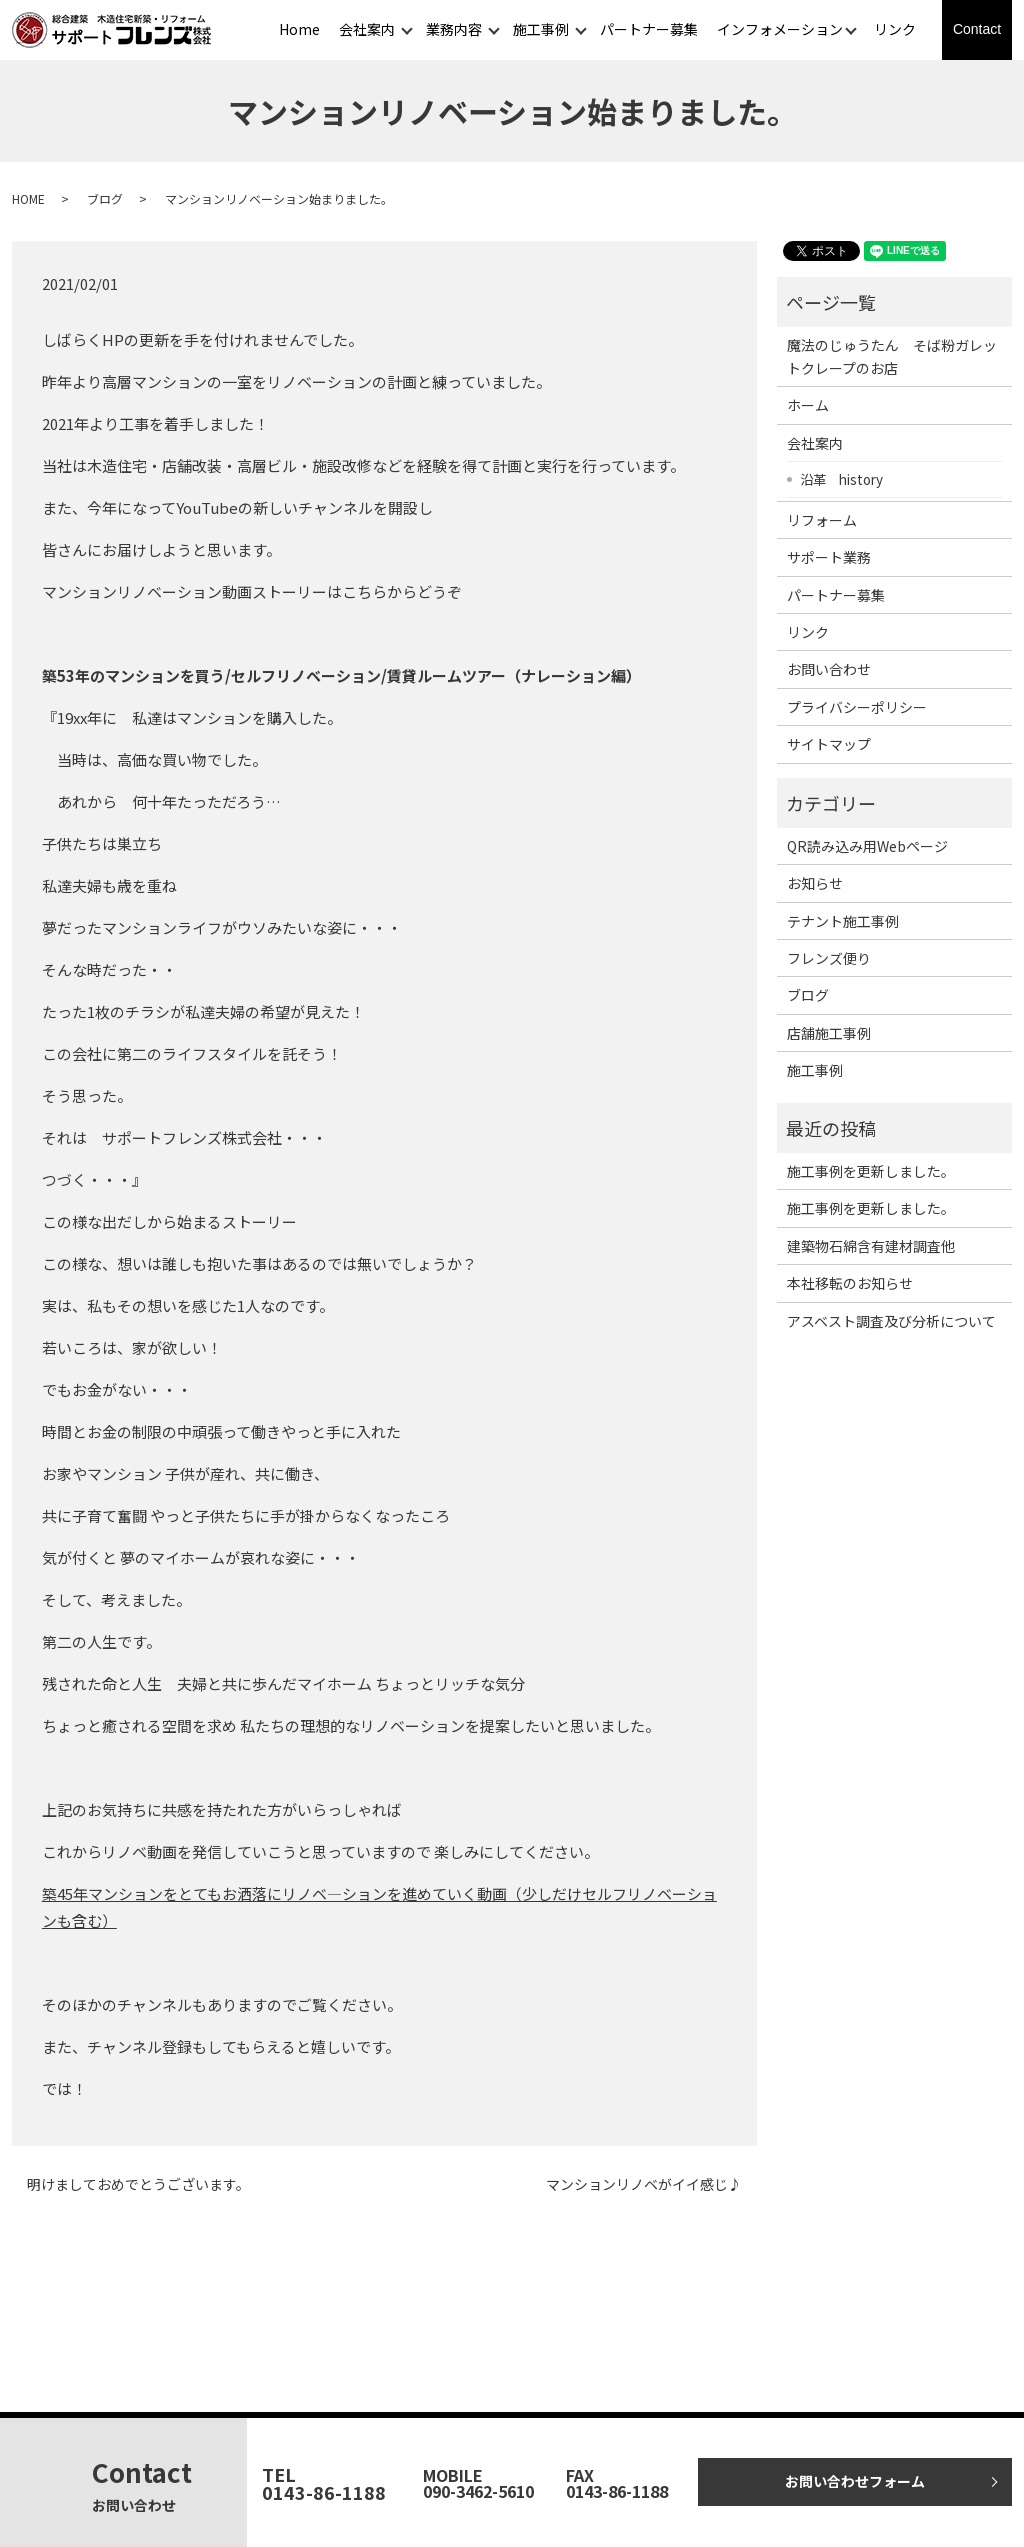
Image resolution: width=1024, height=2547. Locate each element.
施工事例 (541, 29)
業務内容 (454, 29)
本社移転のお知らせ (850, 1283)
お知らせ (815, 883)
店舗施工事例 (829, 1033)
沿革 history (841, 479)
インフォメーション (780, 29)
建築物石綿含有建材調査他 (871, 1246)
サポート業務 (829, 557)
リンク (895, 29)
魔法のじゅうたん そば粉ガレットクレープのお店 (892, 356)
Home (299, 29)
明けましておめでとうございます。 (138, 2184)
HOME (28, 198)
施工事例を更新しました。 (871, 1171)
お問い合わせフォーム (855, 2481)
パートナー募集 (649, 29)
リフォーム (822, 520)
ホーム (808, 405)
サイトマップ (829, 744)
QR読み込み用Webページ (867, 846)
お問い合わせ (829, 669)
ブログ (105, 198)
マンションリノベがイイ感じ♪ (644, 2184)
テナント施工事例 (843, 921)
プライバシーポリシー (857, 707)
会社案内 (367, 29)
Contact (977, 29)
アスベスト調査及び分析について (891, 1321)
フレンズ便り (829, 958)
